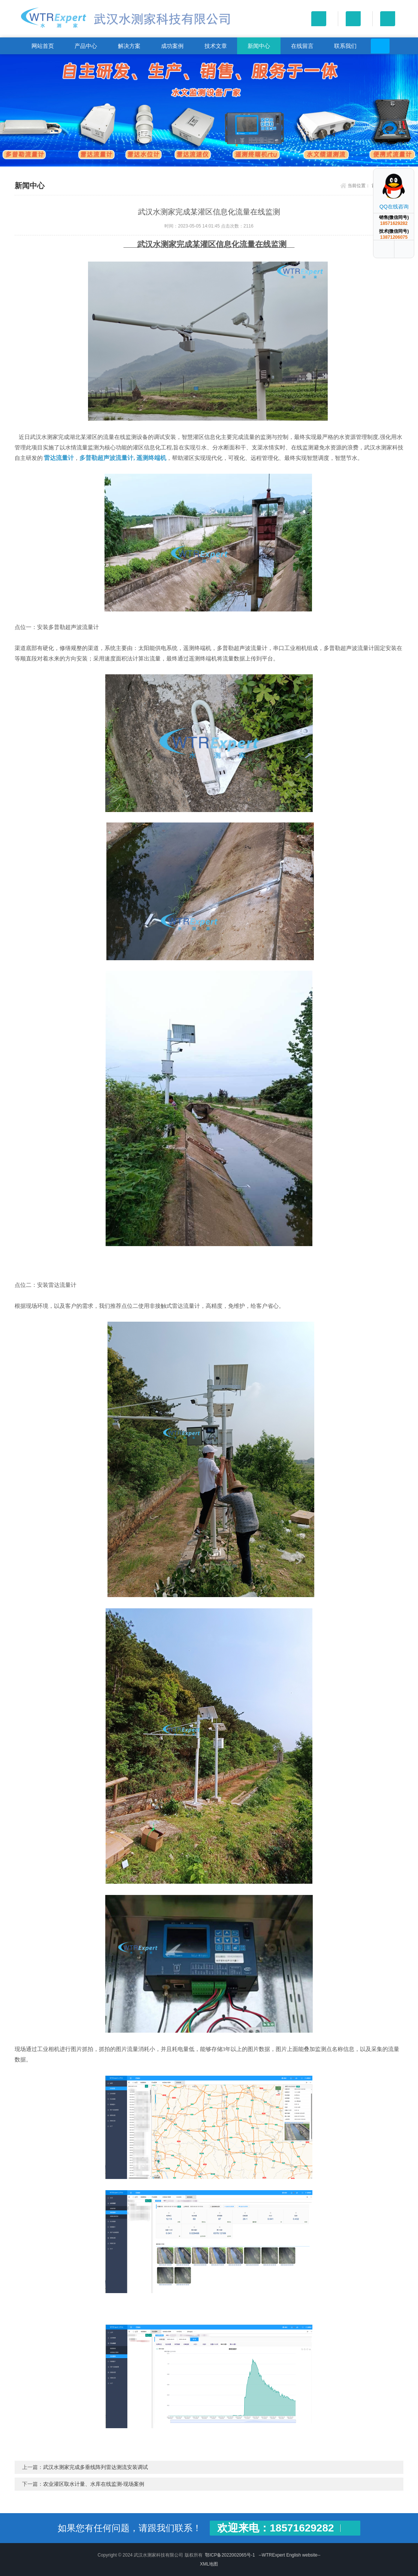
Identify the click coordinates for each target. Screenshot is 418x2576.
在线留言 (302, 46)
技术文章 (216, 46)
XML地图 (209, 2564)
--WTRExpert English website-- (290, 2555)
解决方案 (129, 46)
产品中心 (86, 46)
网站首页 (42, 46)
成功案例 (172, 46)
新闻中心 (259, 46)
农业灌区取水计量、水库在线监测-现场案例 (94, 2484)
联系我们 (345, 46)
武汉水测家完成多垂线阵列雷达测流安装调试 (95, 2467)
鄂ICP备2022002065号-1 (230, 2555)
